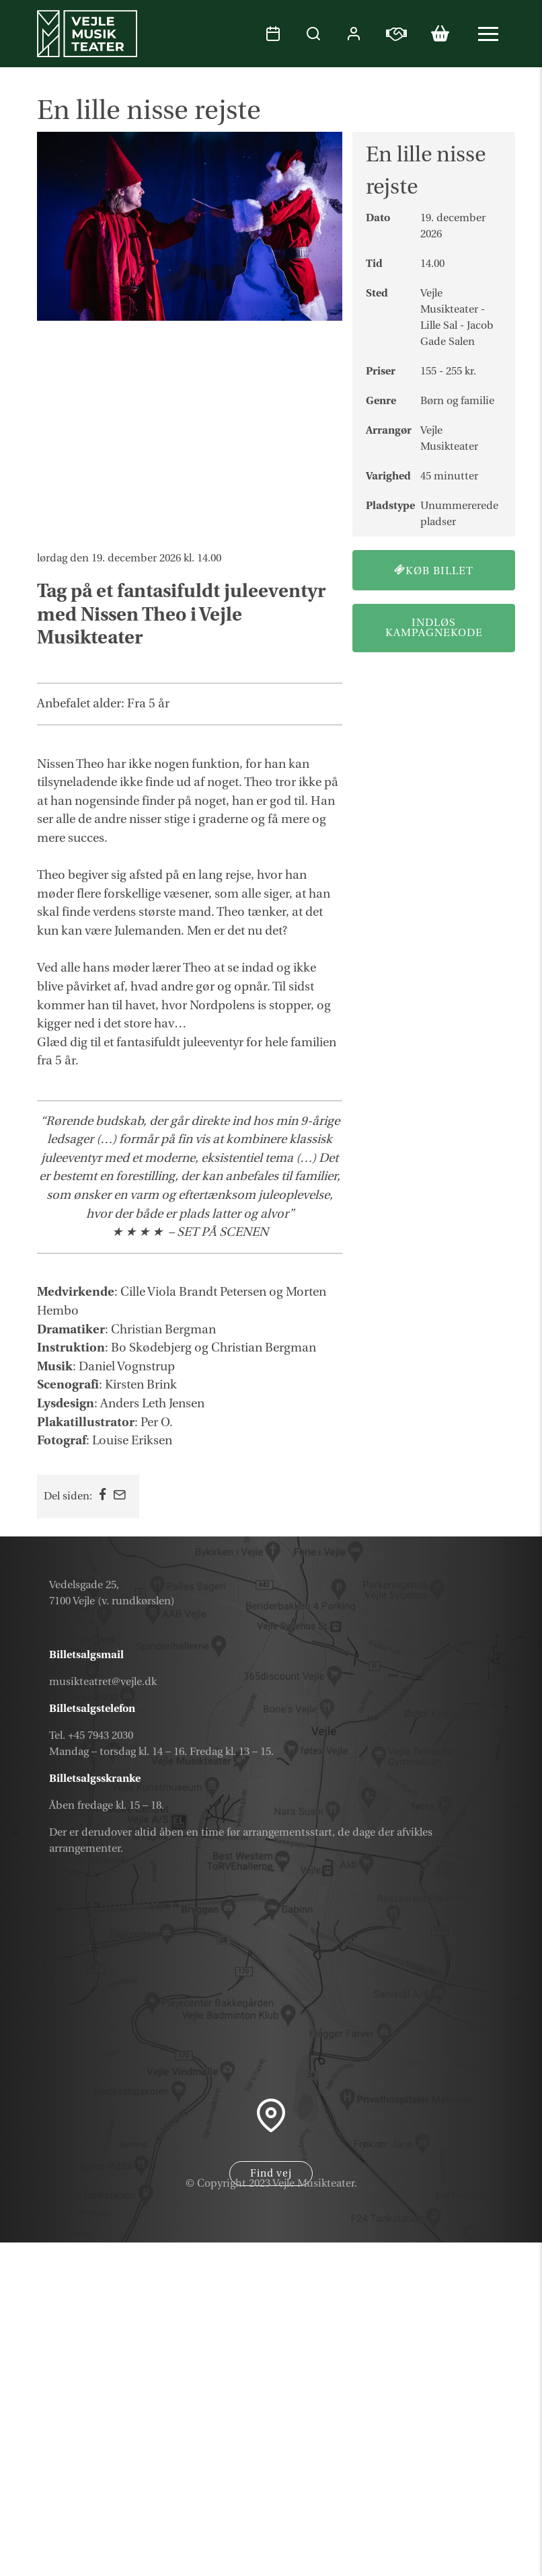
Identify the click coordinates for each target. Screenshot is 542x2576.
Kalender (458, 2431)
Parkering (456, 2559)
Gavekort (458, 2463)
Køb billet (433, 570)
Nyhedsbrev (447, 2495)
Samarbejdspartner (419, 2527)
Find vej (271, 2173)
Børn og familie (457, 401)
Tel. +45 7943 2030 (91, 1735)
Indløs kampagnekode (434, 628)
